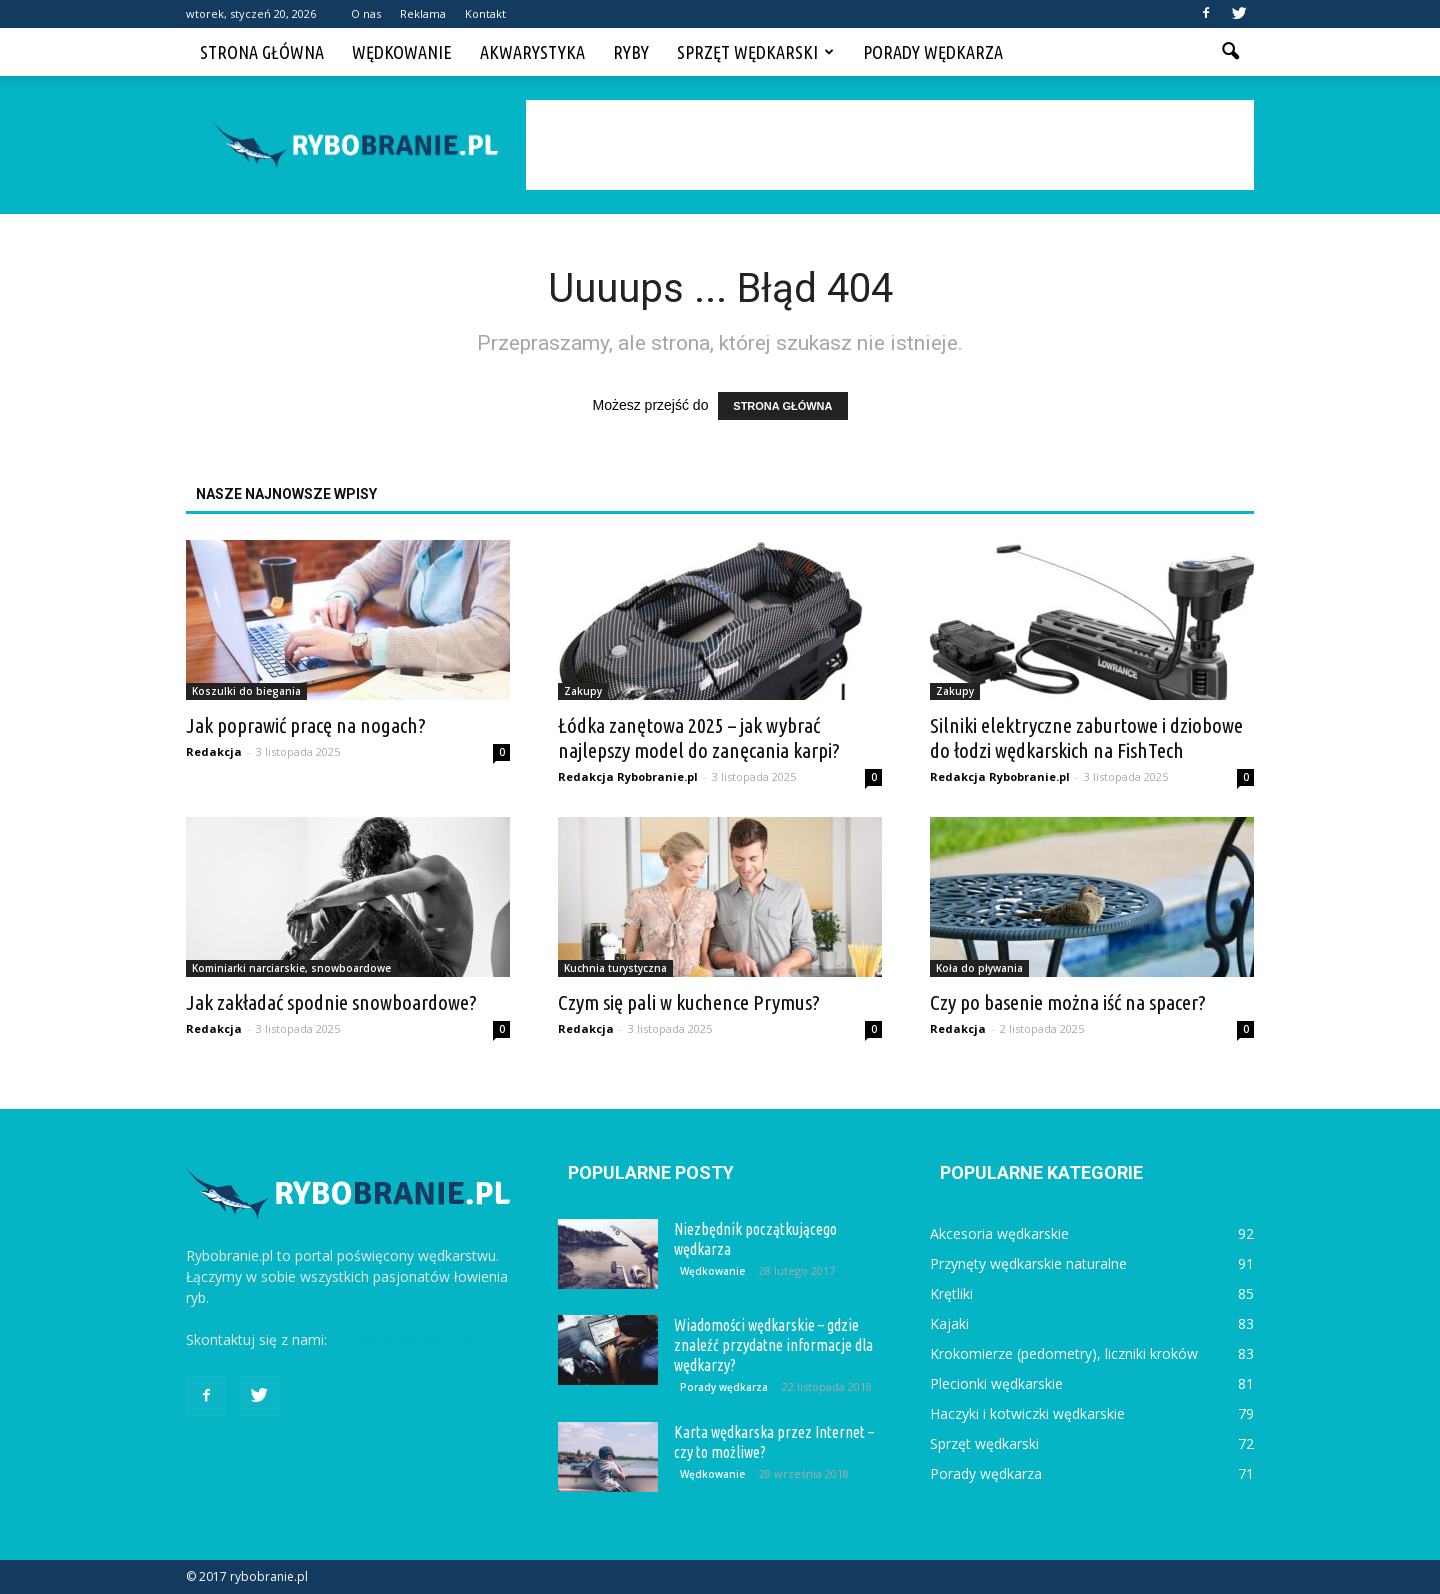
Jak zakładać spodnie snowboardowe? (331, 1002)
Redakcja (214, 751)
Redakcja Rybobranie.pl (628, 776)
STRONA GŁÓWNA (782, 406)
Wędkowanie (402, 52)
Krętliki (951, 1293)
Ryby (631, 52)
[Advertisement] (890, 145)
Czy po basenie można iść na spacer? (1068, 1002)
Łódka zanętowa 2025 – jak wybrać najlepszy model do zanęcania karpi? (699, 737)
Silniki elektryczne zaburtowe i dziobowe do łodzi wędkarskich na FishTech (1086, 737)
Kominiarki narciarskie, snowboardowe (291, 968)
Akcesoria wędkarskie (999, 1233)
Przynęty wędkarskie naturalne (1028, 1263)
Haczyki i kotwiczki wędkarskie (1027, 1413)
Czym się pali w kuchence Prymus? (689, 1002)
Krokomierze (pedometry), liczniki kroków (1064, 1353)
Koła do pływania (979, 968)
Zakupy (583, 691)
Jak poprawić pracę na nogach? (306, 725)
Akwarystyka (532, 52)
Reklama (423, 13)
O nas (366, 13)
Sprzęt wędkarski (755, 52)
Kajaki (949, 1323)
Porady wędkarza (933, 52)
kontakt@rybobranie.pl (403, 1339)
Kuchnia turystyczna (615, 968)
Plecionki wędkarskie (996, 1383)
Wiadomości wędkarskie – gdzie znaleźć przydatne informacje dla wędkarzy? (773, 1345)
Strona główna (262, 52)
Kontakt (485, 13)
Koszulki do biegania (246, 691)
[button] (1230, 52)
